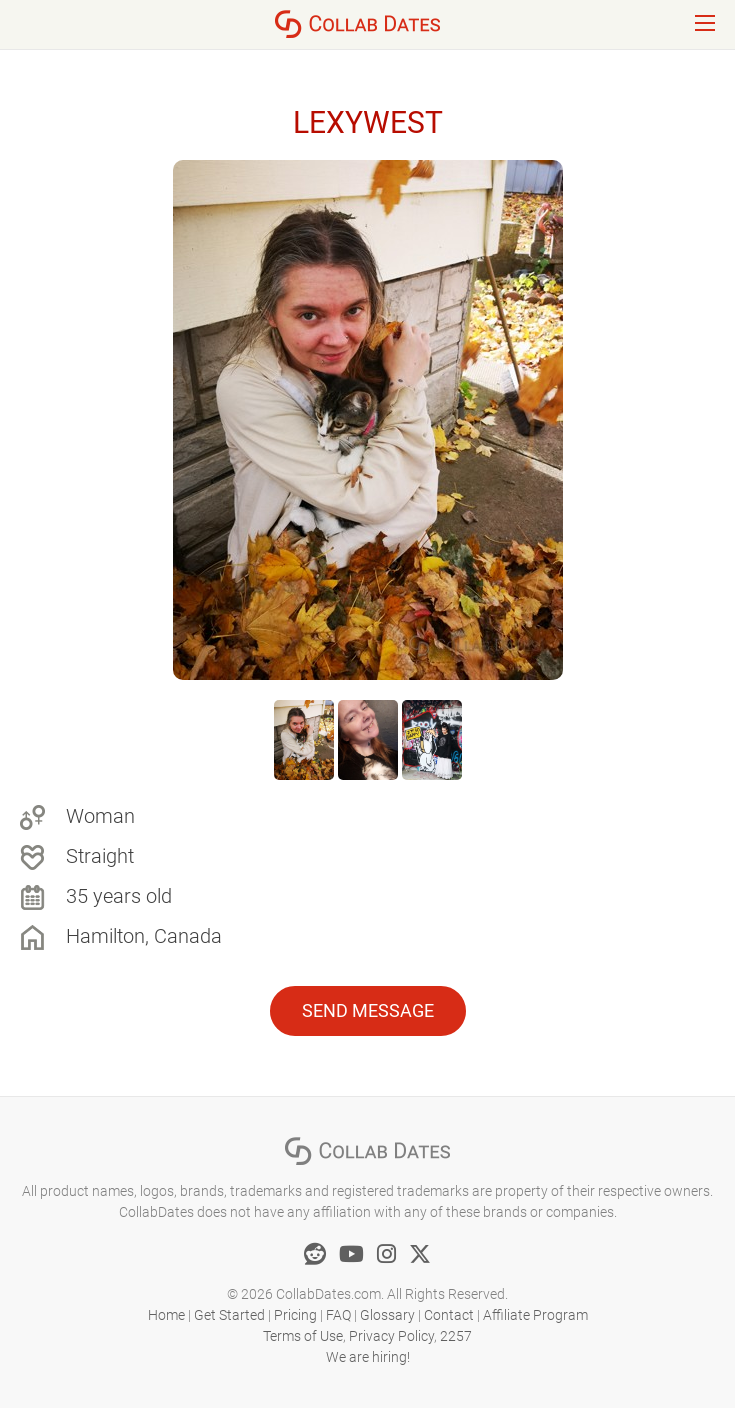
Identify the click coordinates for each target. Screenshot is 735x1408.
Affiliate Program (535, 1315)
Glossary (387, 1315)
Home (166, 1315)
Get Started (229, 1315)
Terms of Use (303, 1336)
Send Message (368, 1010)
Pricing (295, 1315)
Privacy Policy (391, 1336)
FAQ (338, 1315)
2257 (456, 1336)
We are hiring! (368, 1357)
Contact (449, 1315)
